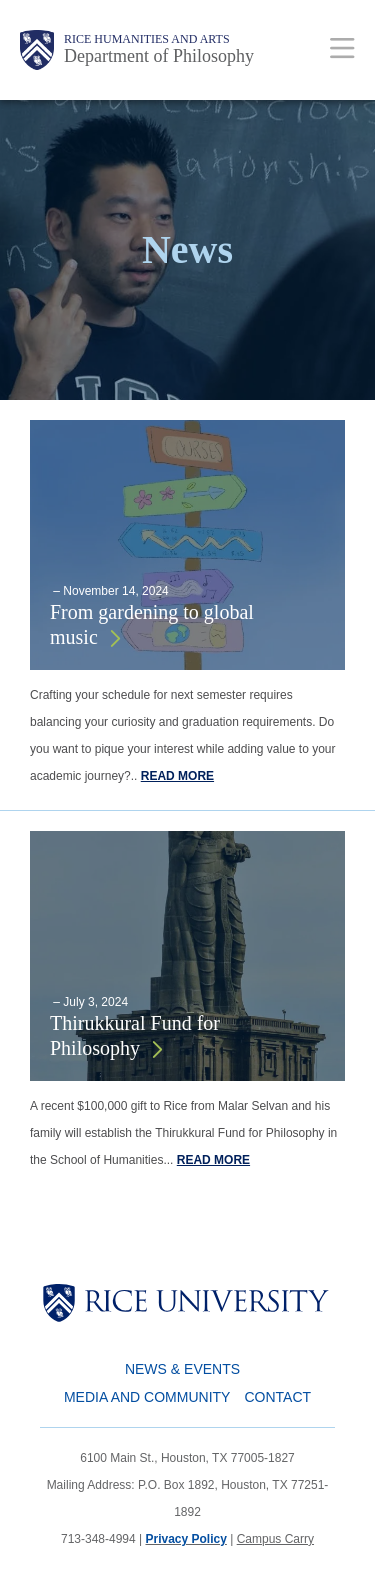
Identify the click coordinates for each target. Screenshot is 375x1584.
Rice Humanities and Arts (147, 39)
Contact (277, 1397)
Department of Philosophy (159, 56)
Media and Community (147, 1397)
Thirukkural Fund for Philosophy (135, 1035)
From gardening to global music (152, 624)
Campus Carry (275, 1539)
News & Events (182, 1369)
